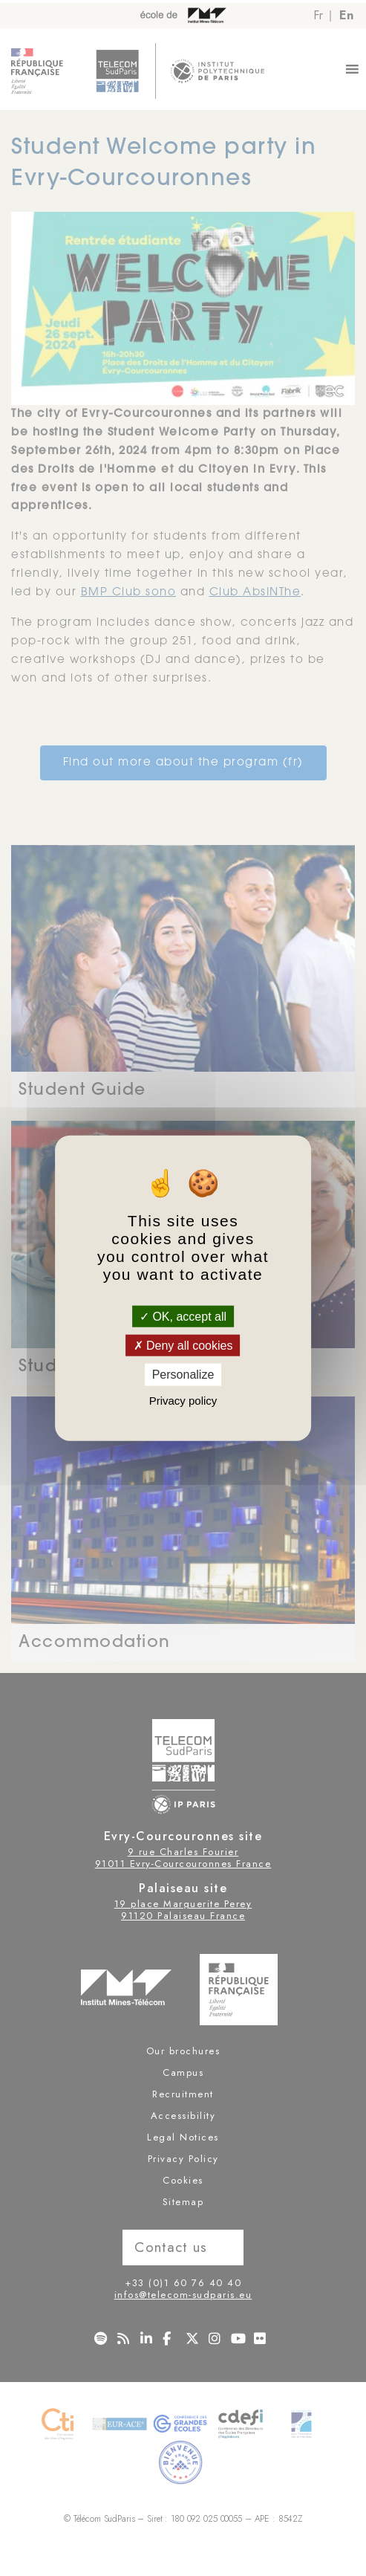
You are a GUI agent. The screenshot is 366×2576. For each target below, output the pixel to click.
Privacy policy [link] (183, 1400)
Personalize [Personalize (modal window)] (183, 1374)
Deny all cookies (183, 1345)
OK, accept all (183, 1316)
